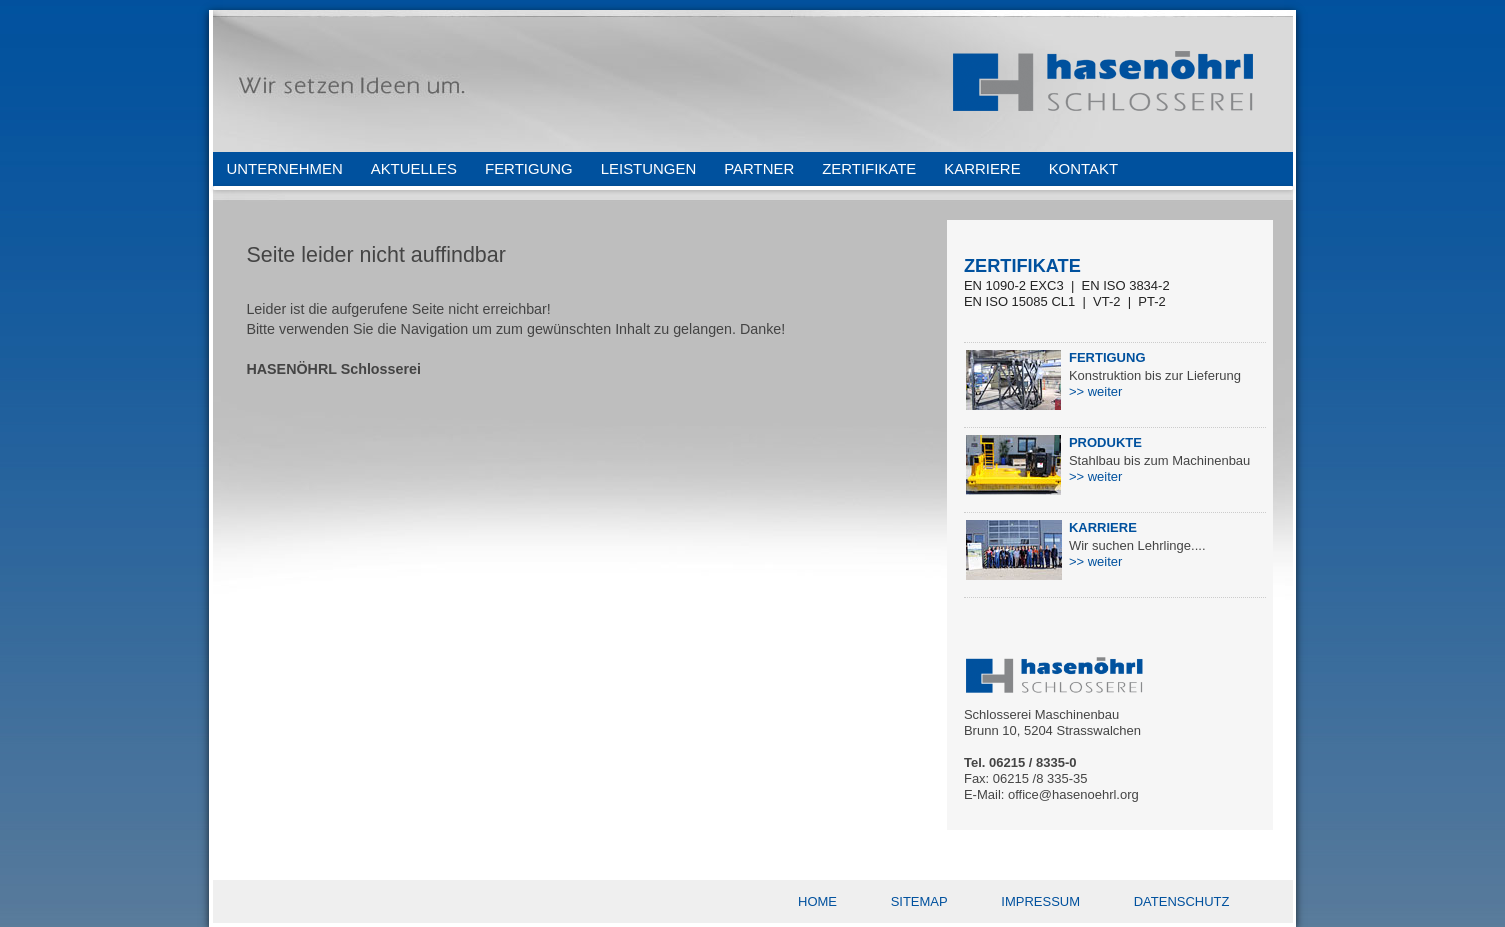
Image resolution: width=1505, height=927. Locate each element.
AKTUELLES (414, 168)
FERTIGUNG (529, 168)
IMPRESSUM (1040, 901)
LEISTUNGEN (648, 168)
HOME (817, 901)
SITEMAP (919, 901)
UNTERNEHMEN (285, 168)
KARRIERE (982, 168)
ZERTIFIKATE (869, 168)
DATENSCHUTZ (1182, 901)
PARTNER (759, 168)
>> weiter (1095, 391)
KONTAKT (1083, 168)
